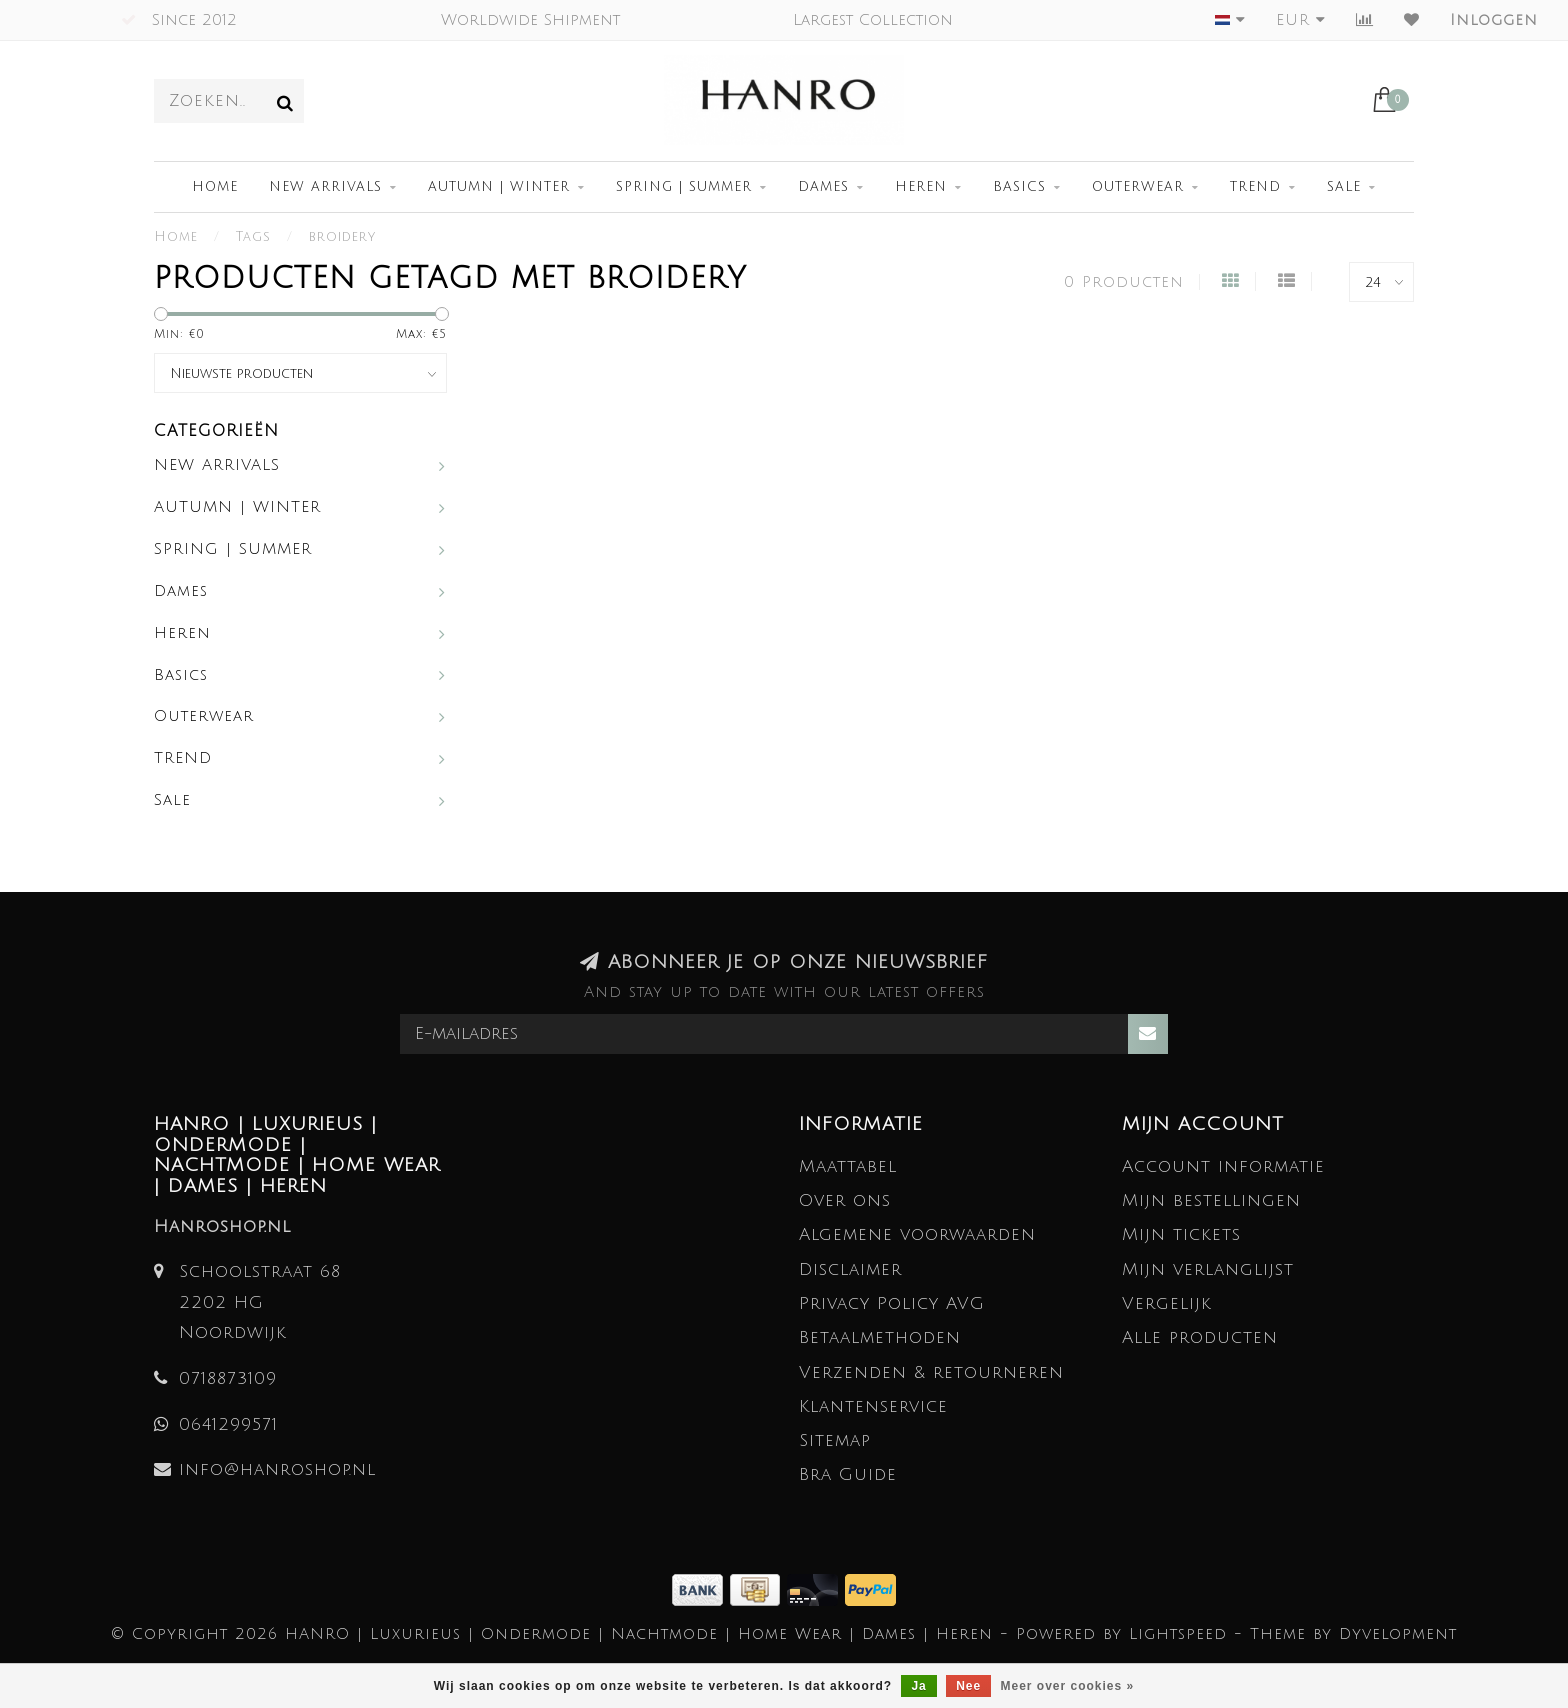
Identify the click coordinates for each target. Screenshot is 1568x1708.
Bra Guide (848, 1474)
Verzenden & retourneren (931, 1372)
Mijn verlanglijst (1208, 1269)
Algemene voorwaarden (917, 1234)
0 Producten (1124, 282)
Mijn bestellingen (1211, 1200)
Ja (918, 1686)
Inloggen (1494, 20)
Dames (823, 187)
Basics (1019, 187)
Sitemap (835, 1440)
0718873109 (228, 1378)
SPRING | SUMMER (684, 187)
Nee (968, 1686)
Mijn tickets (1181, 1234)
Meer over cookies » (1068, 1686)
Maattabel (848, 1166)
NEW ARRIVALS (325, 187)
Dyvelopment (1398, 1634)
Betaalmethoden (880, 1337)
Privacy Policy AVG (892, 1303)
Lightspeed (1178, 1634)
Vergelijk (1167, 1303)
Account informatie (1223, 1166)
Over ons (845, 1200)
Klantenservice (873, 1406)
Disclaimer (850, 1269)
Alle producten (1200, 1337)
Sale (1344, 187)
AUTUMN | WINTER (499, 187)
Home (215, 187)
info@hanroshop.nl (277, 1469)
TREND (1255, 187)
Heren (921, 187)
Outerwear (1138, 187)
